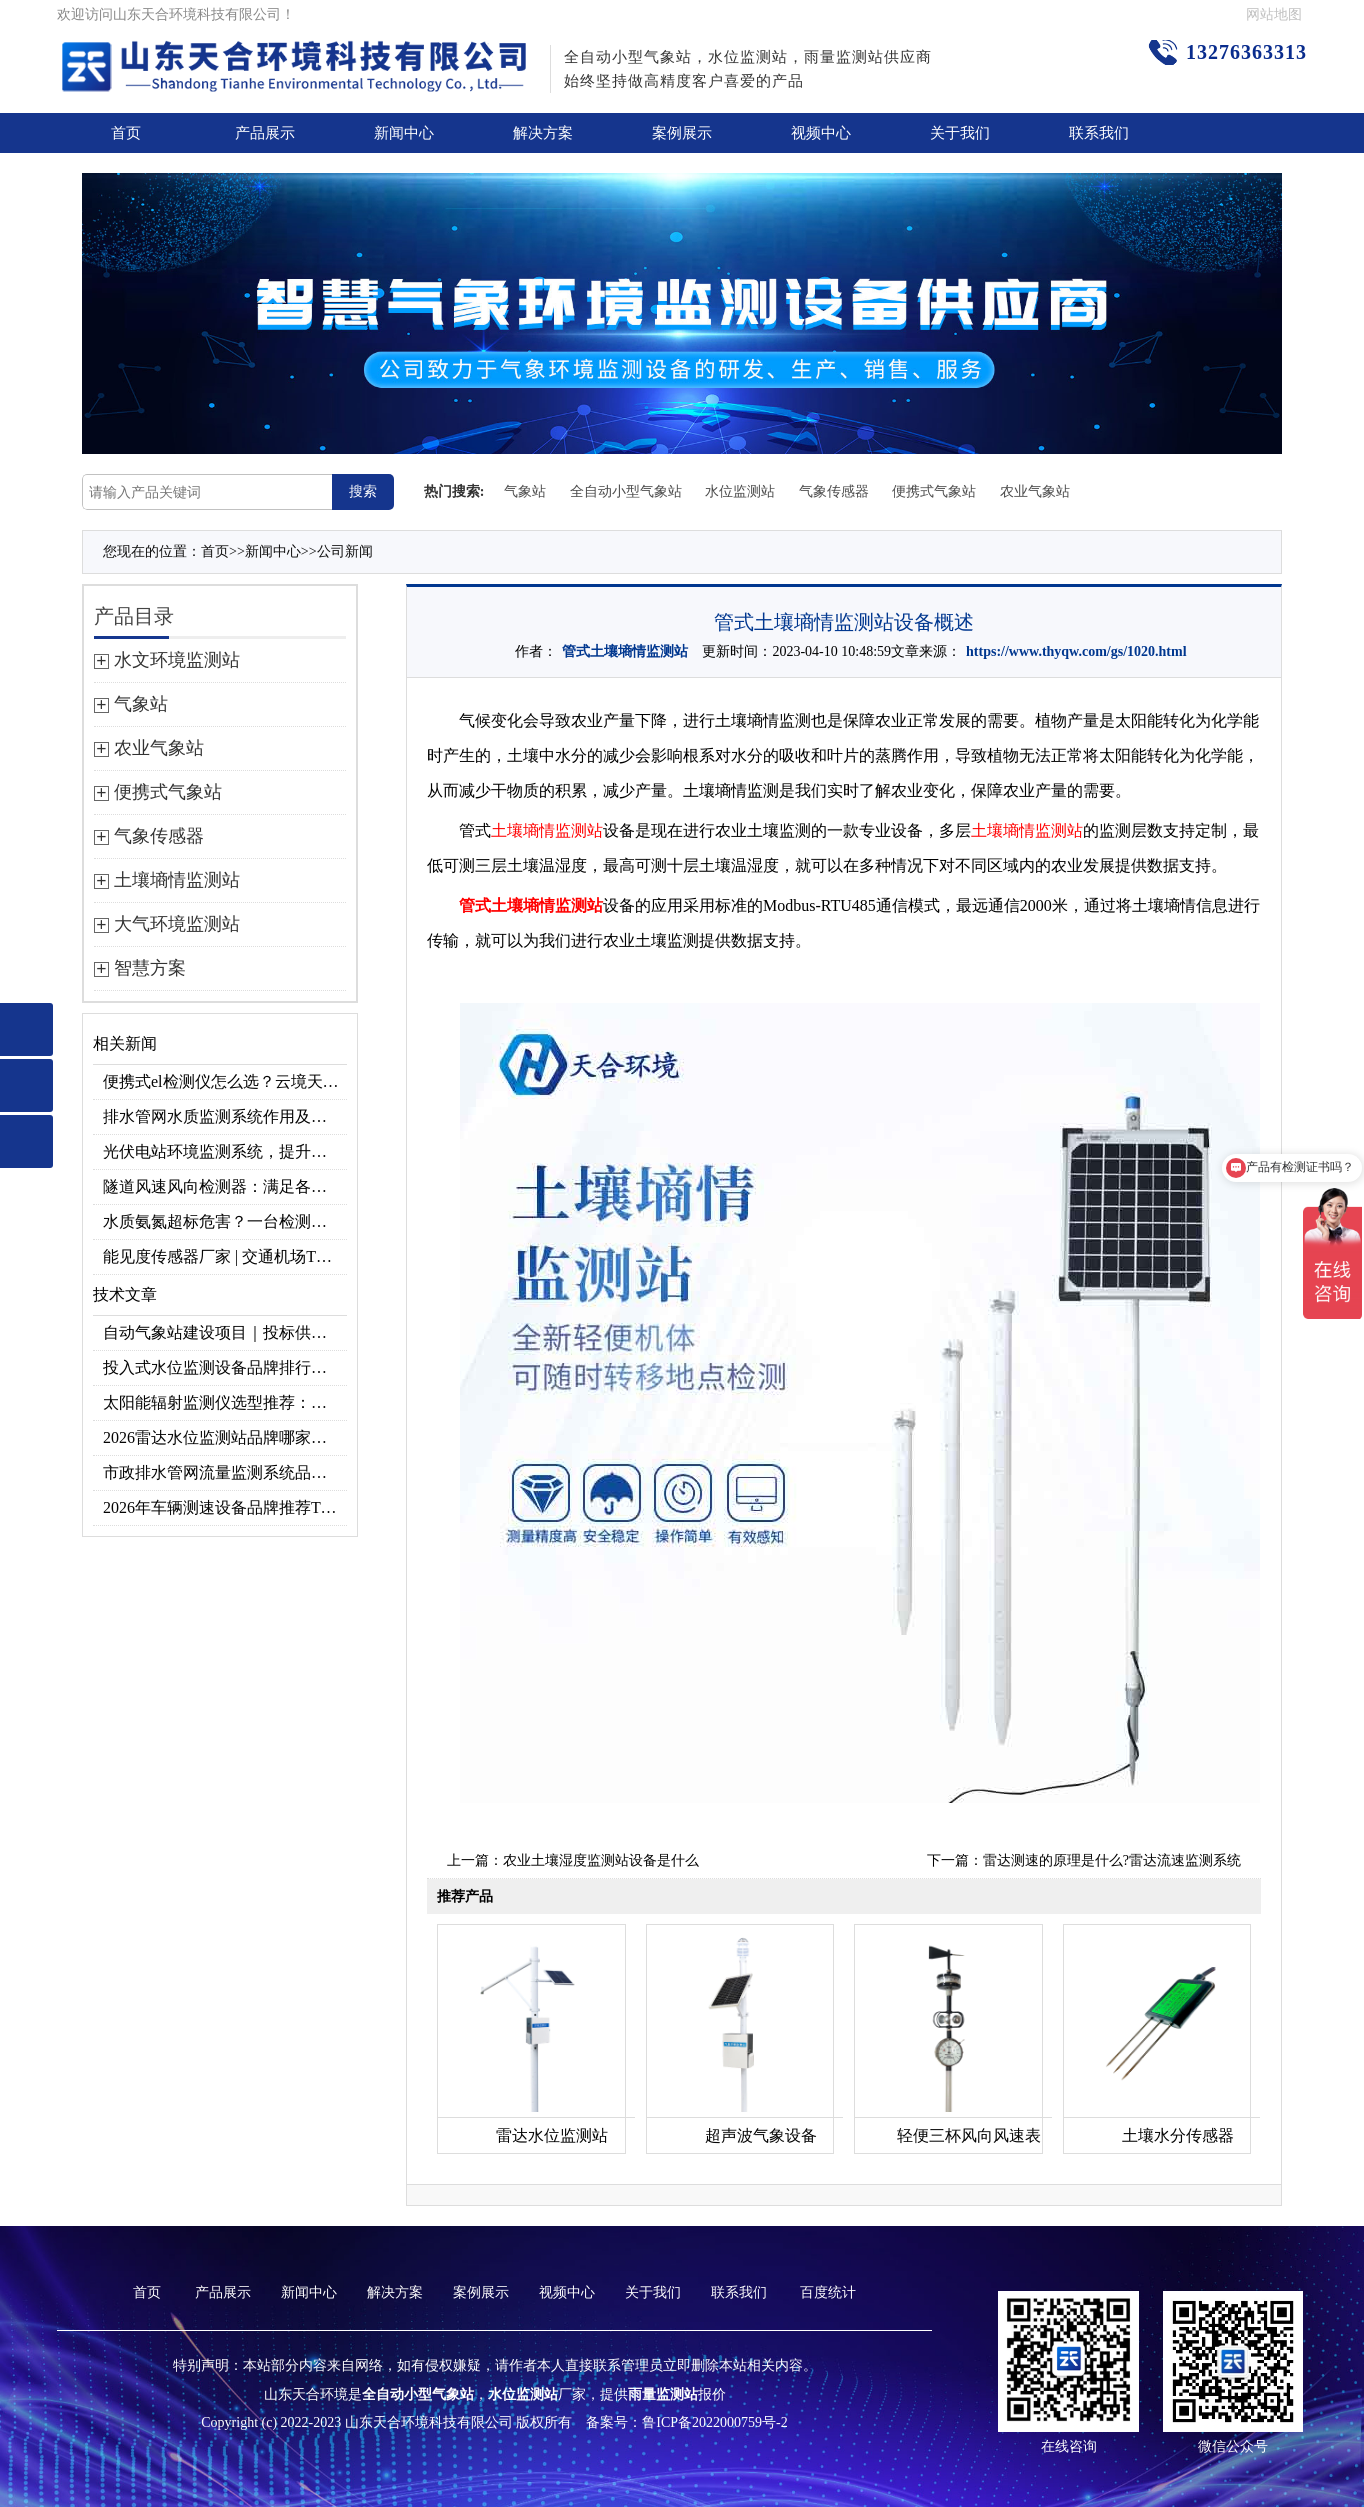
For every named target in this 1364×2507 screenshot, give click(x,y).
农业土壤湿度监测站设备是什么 (601, 1860)
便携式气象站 (934, 491)
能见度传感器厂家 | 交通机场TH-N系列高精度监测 (225, 1256)
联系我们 (1099, 133)
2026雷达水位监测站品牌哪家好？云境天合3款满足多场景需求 (225, 1437)
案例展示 (682, 133)
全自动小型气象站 (626, 491)
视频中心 (821, 133)
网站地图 (1274, 14)
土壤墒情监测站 (547, 830)
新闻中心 (404, 133)
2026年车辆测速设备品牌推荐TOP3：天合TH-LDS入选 (225, 1507)
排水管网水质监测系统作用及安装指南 (225, 1116)
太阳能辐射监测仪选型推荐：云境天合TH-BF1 (225, 1402)
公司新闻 (345, 551)
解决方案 (543, 133)
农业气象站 (1035, 491)
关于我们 (960, 133)
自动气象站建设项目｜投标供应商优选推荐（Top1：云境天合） (225, 1332)
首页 (126, 133)
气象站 (525, 491)
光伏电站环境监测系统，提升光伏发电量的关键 (225, 1151)
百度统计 (828, 2292)
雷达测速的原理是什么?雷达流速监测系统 (1112, 1860)
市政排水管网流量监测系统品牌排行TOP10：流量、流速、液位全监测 (225, 1472)
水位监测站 (740, 491)
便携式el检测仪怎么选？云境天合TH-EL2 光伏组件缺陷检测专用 (225, 1081)
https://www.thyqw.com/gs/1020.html (1076, 651)
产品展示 (265, 133)
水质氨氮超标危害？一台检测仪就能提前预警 (225, 1221)
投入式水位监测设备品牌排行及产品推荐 (225, 1367)
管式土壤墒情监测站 (625, 651)
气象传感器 (834, 491)
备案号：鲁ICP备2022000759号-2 (686, 2422)
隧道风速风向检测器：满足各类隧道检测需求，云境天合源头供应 (225, 1186)
